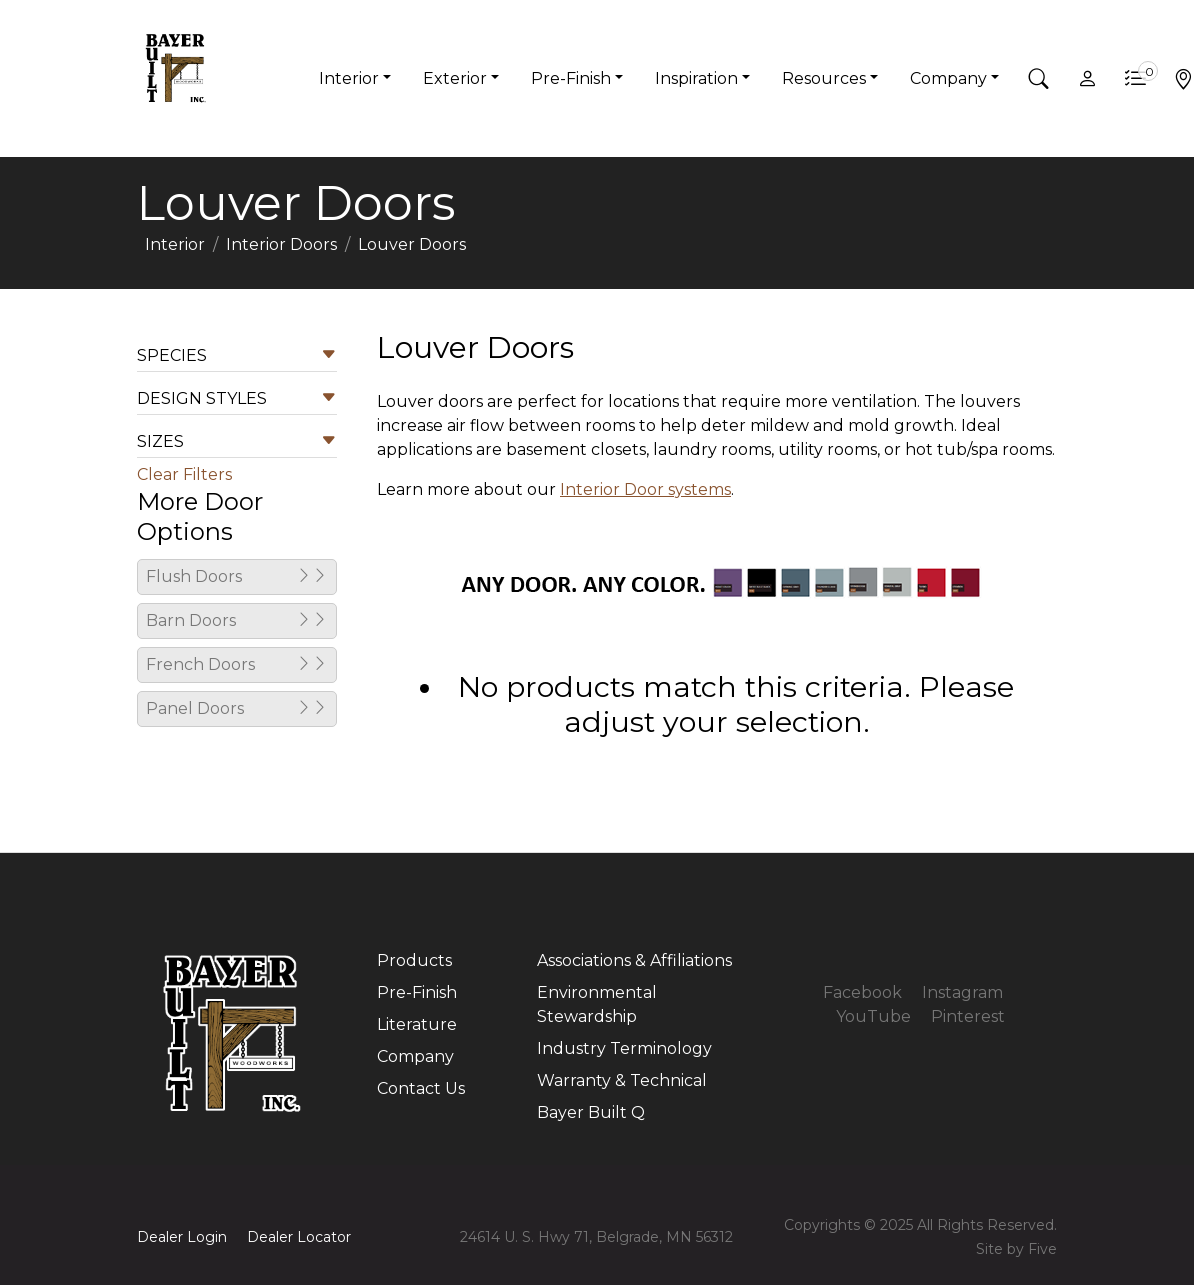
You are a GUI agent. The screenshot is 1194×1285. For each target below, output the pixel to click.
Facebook (862, 992)
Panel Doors (237, 709)
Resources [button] (824, 78)
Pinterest (968, 1016)
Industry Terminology (624, 1048)
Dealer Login (182, 1237)
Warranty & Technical (622, 1080)
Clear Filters (184, 474)
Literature (417, 1024)
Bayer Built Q (591, 1112)
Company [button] (948, 78)
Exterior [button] (455, 78)
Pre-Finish (417, 992)
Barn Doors (237, 621)
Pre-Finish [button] (571, 78)
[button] (1039, 79)
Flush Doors (237, 577)
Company (415, 1056)
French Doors (237, 665)
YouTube (873, 1016)
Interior (175, 244)
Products (414, 960)
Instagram (962, 992)
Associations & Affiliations (634, 960)
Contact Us (421, 1088)
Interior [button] (349, 78)
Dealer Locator (299, 1237)
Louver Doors (412, 244)
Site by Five (1016, 1249)
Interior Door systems (645, 489)
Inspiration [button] (696, 78)
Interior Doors (281, 244)
